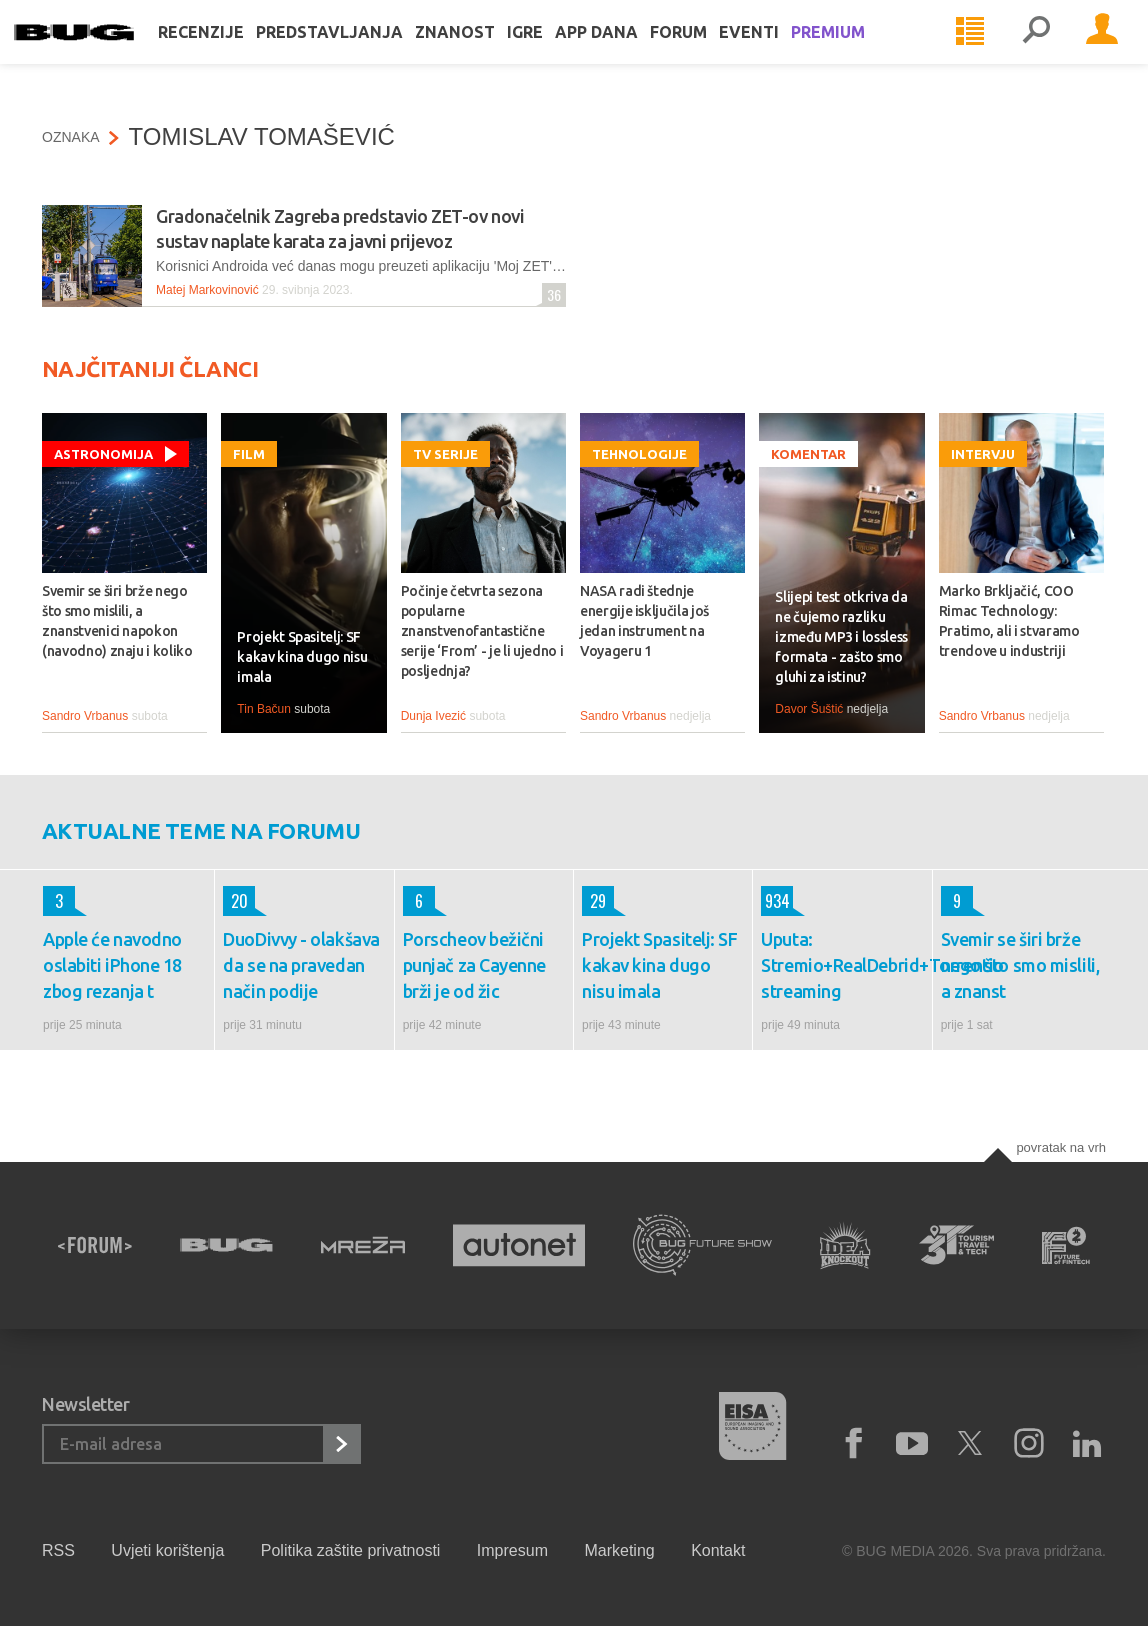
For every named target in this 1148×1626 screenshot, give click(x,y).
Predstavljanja (357, 52)
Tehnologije (639, 454)
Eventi (777, 52)
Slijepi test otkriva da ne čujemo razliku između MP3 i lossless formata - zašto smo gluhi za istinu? (841, 637)
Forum (706, 52)
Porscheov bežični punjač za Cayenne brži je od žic (474, 965)
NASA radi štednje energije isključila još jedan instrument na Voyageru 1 (644, 621)
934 (775, 901)
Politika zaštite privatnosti (351, 1550)
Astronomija (103, 454)
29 (594, 901)
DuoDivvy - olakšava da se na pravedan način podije (301, 965)
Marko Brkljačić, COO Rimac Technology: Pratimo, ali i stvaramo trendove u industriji (1009, 621)
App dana (624, 52)
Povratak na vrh (1061, 1147)
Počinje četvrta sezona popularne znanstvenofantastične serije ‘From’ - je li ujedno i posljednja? (482, 631)
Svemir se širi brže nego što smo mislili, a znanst (1020, 965)
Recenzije (229, 52)
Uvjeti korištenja (167, 1550)
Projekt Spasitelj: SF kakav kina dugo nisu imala (302, 657)
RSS (58, 1550)
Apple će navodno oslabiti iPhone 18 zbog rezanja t (112, 965)
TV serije (445, 454)
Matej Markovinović (207, 290)
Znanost (483, 52)
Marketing (619, 1550)
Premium (856, 52)
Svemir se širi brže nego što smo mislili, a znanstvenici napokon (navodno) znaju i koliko (117, 621)
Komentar (808, 454)
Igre (553, 52)
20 (235, 901)
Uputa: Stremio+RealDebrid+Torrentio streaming (842, 965)
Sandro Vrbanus (85, 716)
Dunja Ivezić (433, 716)
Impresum (512, 1550)
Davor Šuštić (809, 709)
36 (551, 294)
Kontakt (718, 1550)
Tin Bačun (264, 709)
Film (249, 454)
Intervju (983, 454)
